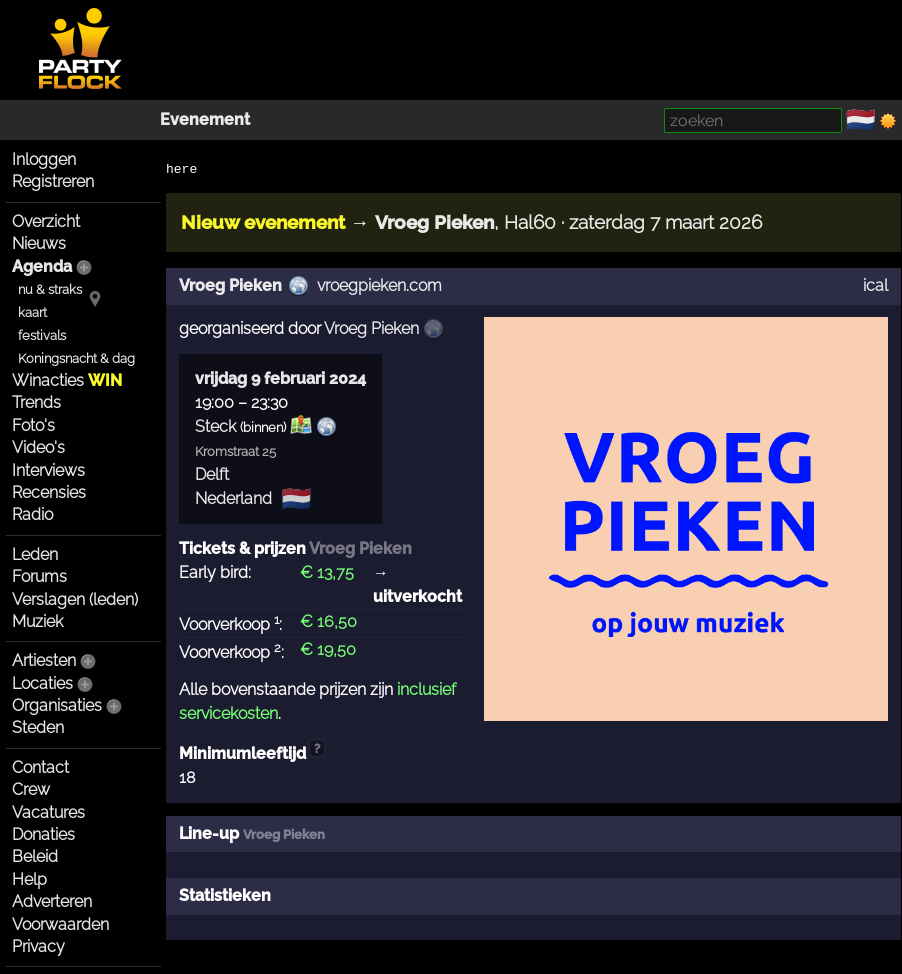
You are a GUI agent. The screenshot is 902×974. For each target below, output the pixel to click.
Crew (31, 789)
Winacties (67, 380)
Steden (38, 727)
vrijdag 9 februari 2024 (280, 378)
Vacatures (48, 812)
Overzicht (46, 221)
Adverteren (52, 901)
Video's (38, 447)
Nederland (233, 498)
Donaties (43, 834)
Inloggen (44, 159)
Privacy (38, 946)
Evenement (205, 119)
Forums (39, 576)
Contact (40, 767)
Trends (36, 402)
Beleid (35, 856)
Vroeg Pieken (230, 285)
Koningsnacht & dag (76, 358)
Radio (32, 514)
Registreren (53, 181)
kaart (32, 312)
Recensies (49, 492)
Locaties (42, 683)
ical (875, 285)
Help (29, 879)
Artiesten (44, 660)
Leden (35, 554)
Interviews (48, 470)
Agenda (42, 266)
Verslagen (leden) (75, 599)
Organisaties (57, 705)
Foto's (33, 425)
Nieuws (39, 243)
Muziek (37, 621)
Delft (212, 474)
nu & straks (50, 289)
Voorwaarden (60, 924)
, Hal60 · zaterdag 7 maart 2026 (568, 222)
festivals (42, 335)
